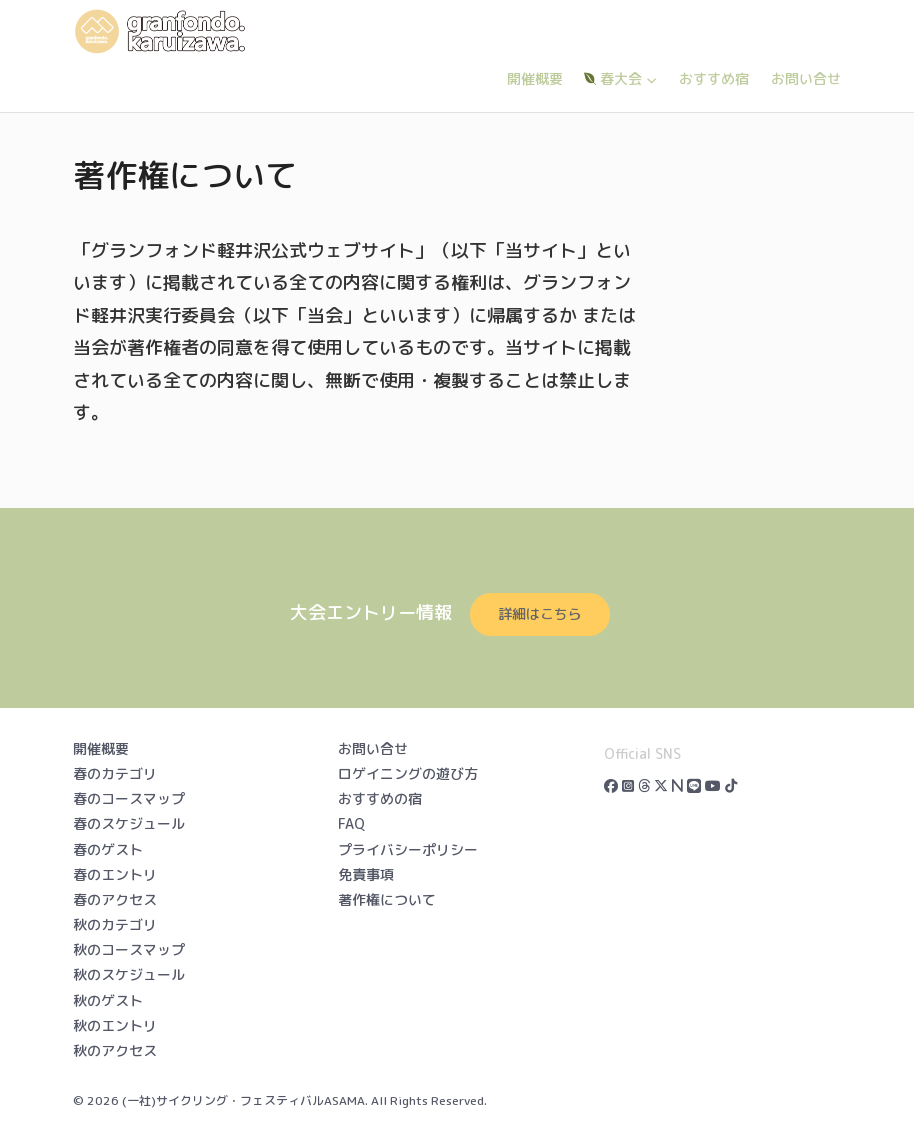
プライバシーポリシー (408, 849)
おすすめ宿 (714, 78)
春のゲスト (108, 849)
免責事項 (366, 874)
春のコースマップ (129, 798)
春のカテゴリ (115, 773)
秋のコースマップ (129, 949)
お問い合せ (806, 78)
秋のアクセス (115, 1050)
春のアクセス (115, 899)
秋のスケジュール (129, 974)
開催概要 (535, 78)
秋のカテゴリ (115, 924)
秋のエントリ (115, 1025)
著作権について (387, 899)
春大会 (620, 78)
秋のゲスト (108, 1000)
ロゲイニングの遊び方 (408, 773)
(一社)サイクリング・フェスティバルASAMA (243, 1100)
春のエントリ (115, 874)
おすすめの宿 (380, 798)
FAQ (351, 823)
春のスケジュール (129, 823)
